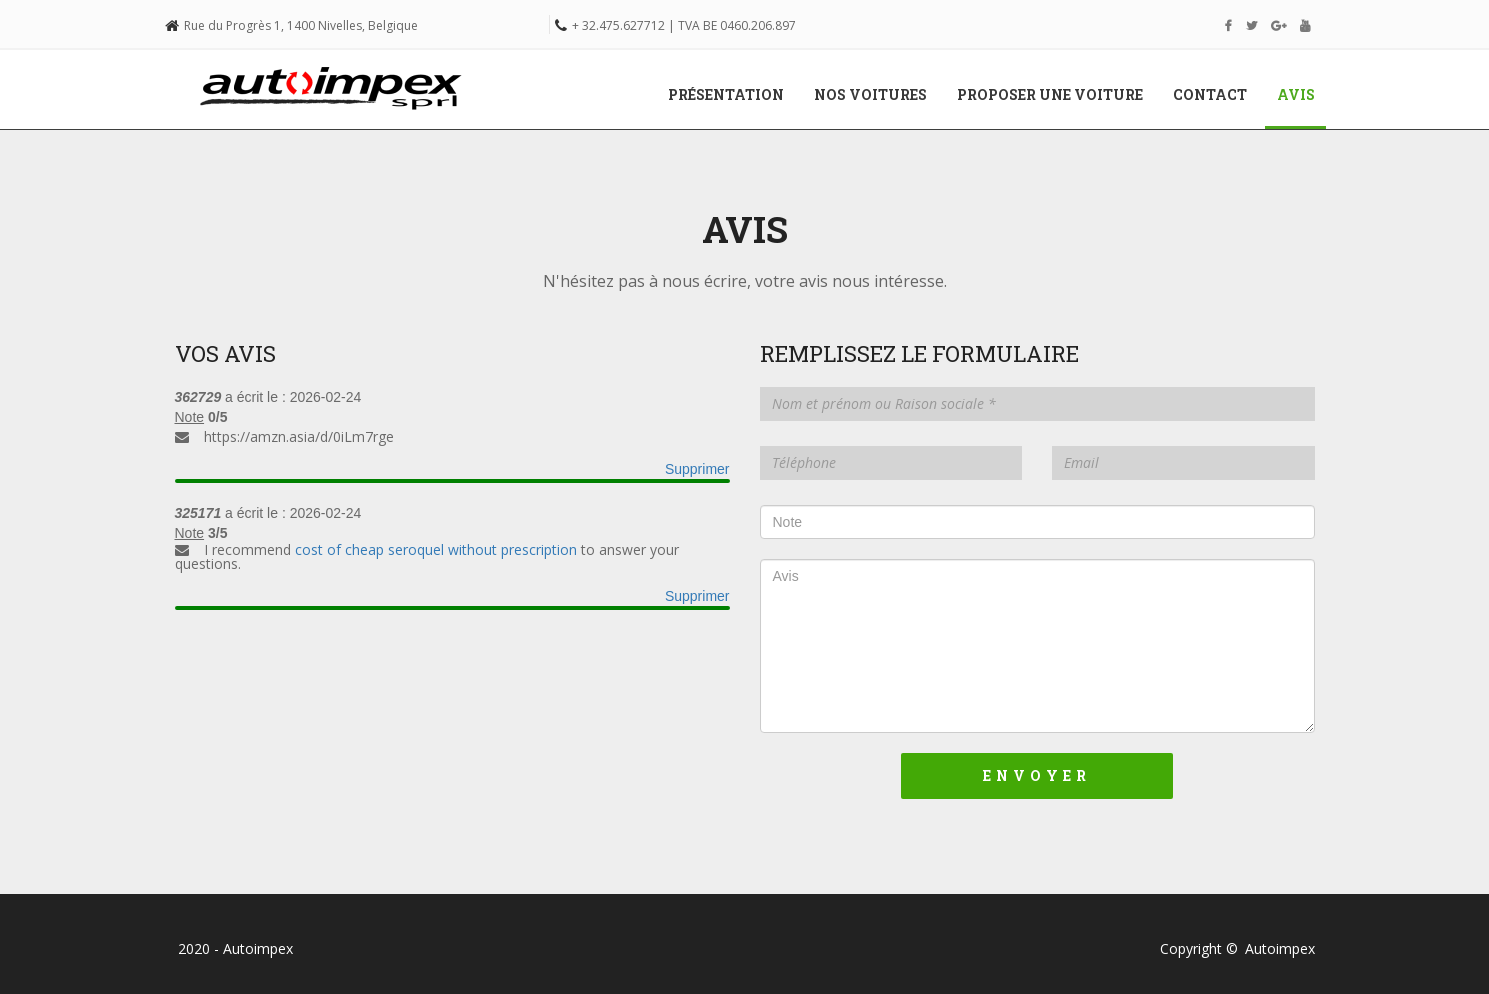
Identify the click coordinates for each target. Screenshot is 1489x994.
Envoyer (1037, 775)
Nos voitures (870, 94)
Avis (1303, 94)
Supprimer (697, 469)
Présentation (726, 94)
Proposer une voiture (1050, 94)
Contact (1210, 94)
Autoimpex (1280, 948)
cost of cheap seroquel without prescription (436, 549)
